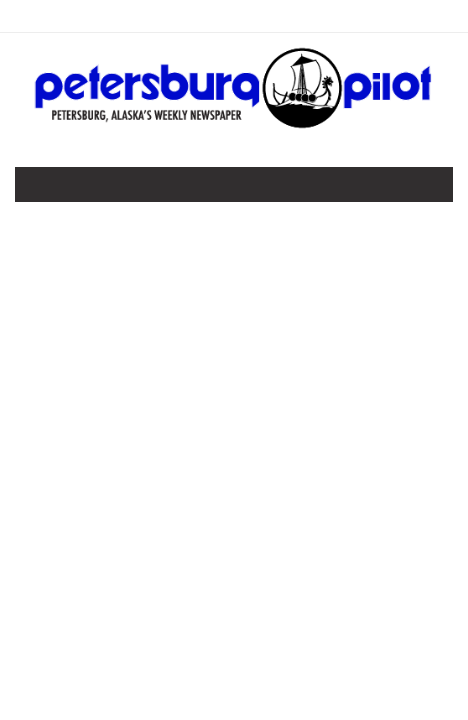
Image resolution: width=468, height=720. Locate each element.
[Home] (234, 124)
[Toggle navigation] (44, 189)
